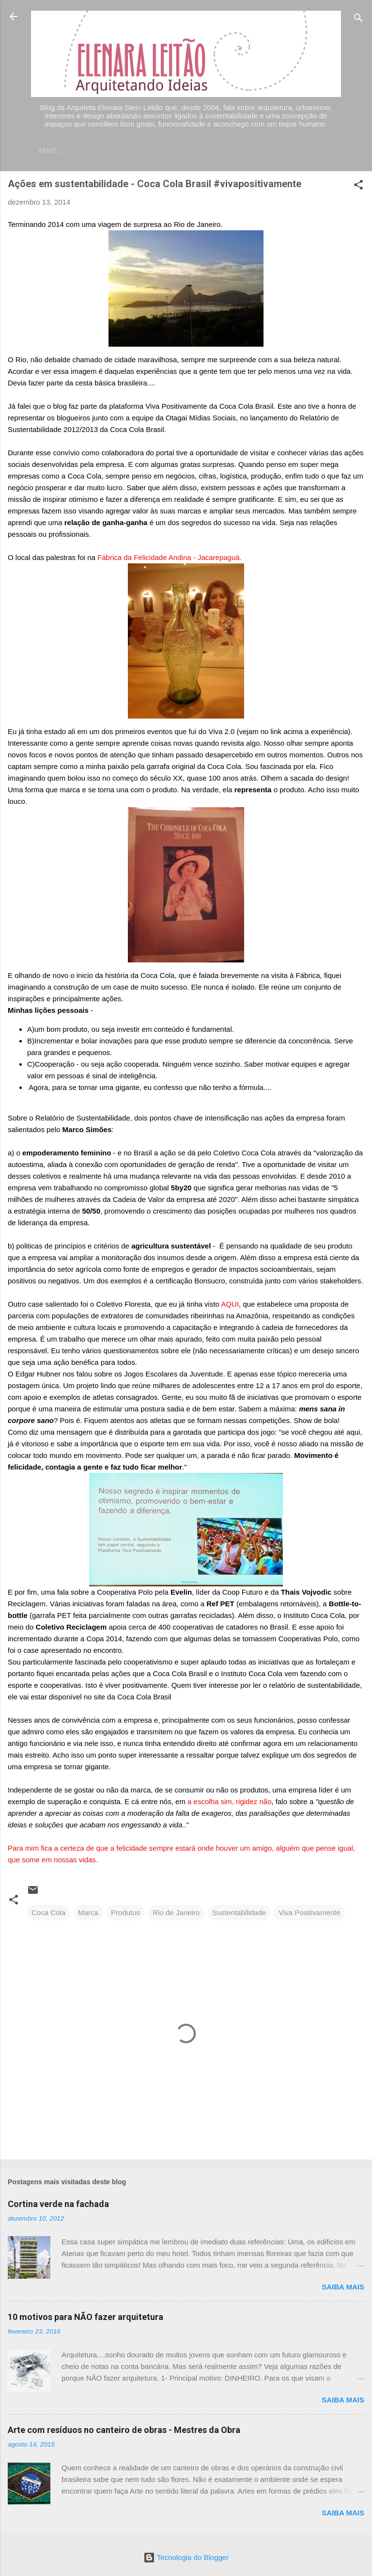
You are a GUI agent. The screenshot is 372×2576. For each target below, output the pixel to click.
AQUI (230, 1306)
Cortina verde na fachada (58, 2206)
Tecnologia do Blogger (186, 2557)
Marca (88, 1914)
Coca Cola (48, 1914)
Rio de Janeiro (176, 1914)
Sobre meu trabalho (261, 150)
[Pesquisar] (358, 19)
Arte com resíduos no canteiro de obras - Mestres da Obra (124, 2432)
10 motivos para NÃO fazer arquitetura (85, 2319)
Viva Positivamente (309, 1914)
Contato (125, 150)
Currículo (181, 150)
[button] (358, 188)
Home (79, 150)
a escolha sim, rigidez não (229, 1803)
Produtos (125, 1914)
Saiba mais (343, 2289)
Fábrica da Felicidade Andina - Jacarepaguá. (168, 559)
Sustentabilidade (239, 1914)
